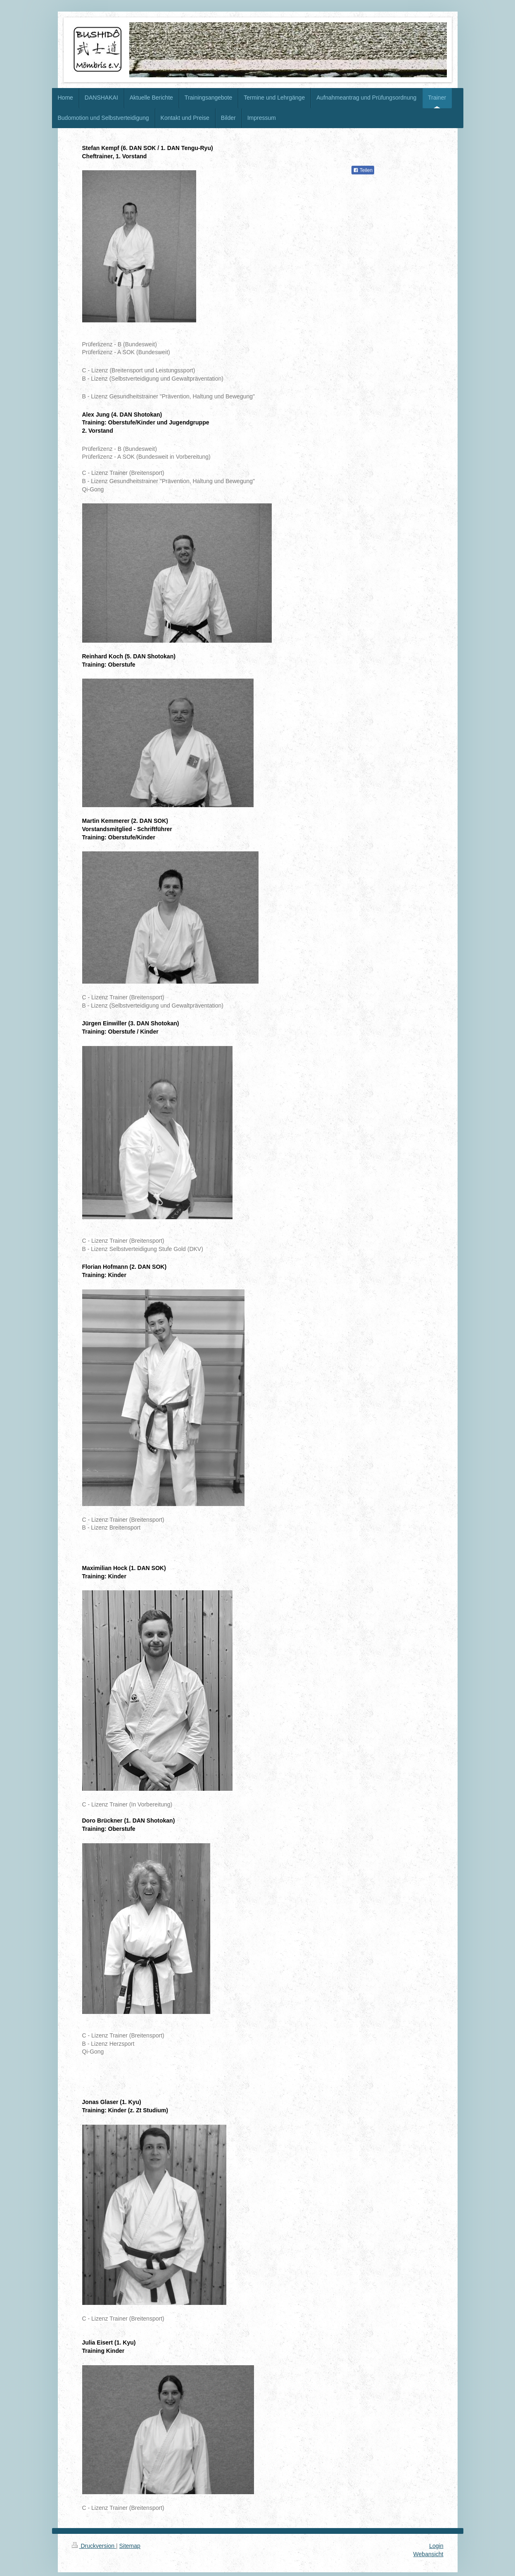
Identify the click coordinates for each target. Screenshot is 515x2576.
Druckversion (94, 2546)
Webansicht (428, 2554)
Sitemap (129, 2546)
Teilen (363, 170)
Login (436, 2546)
